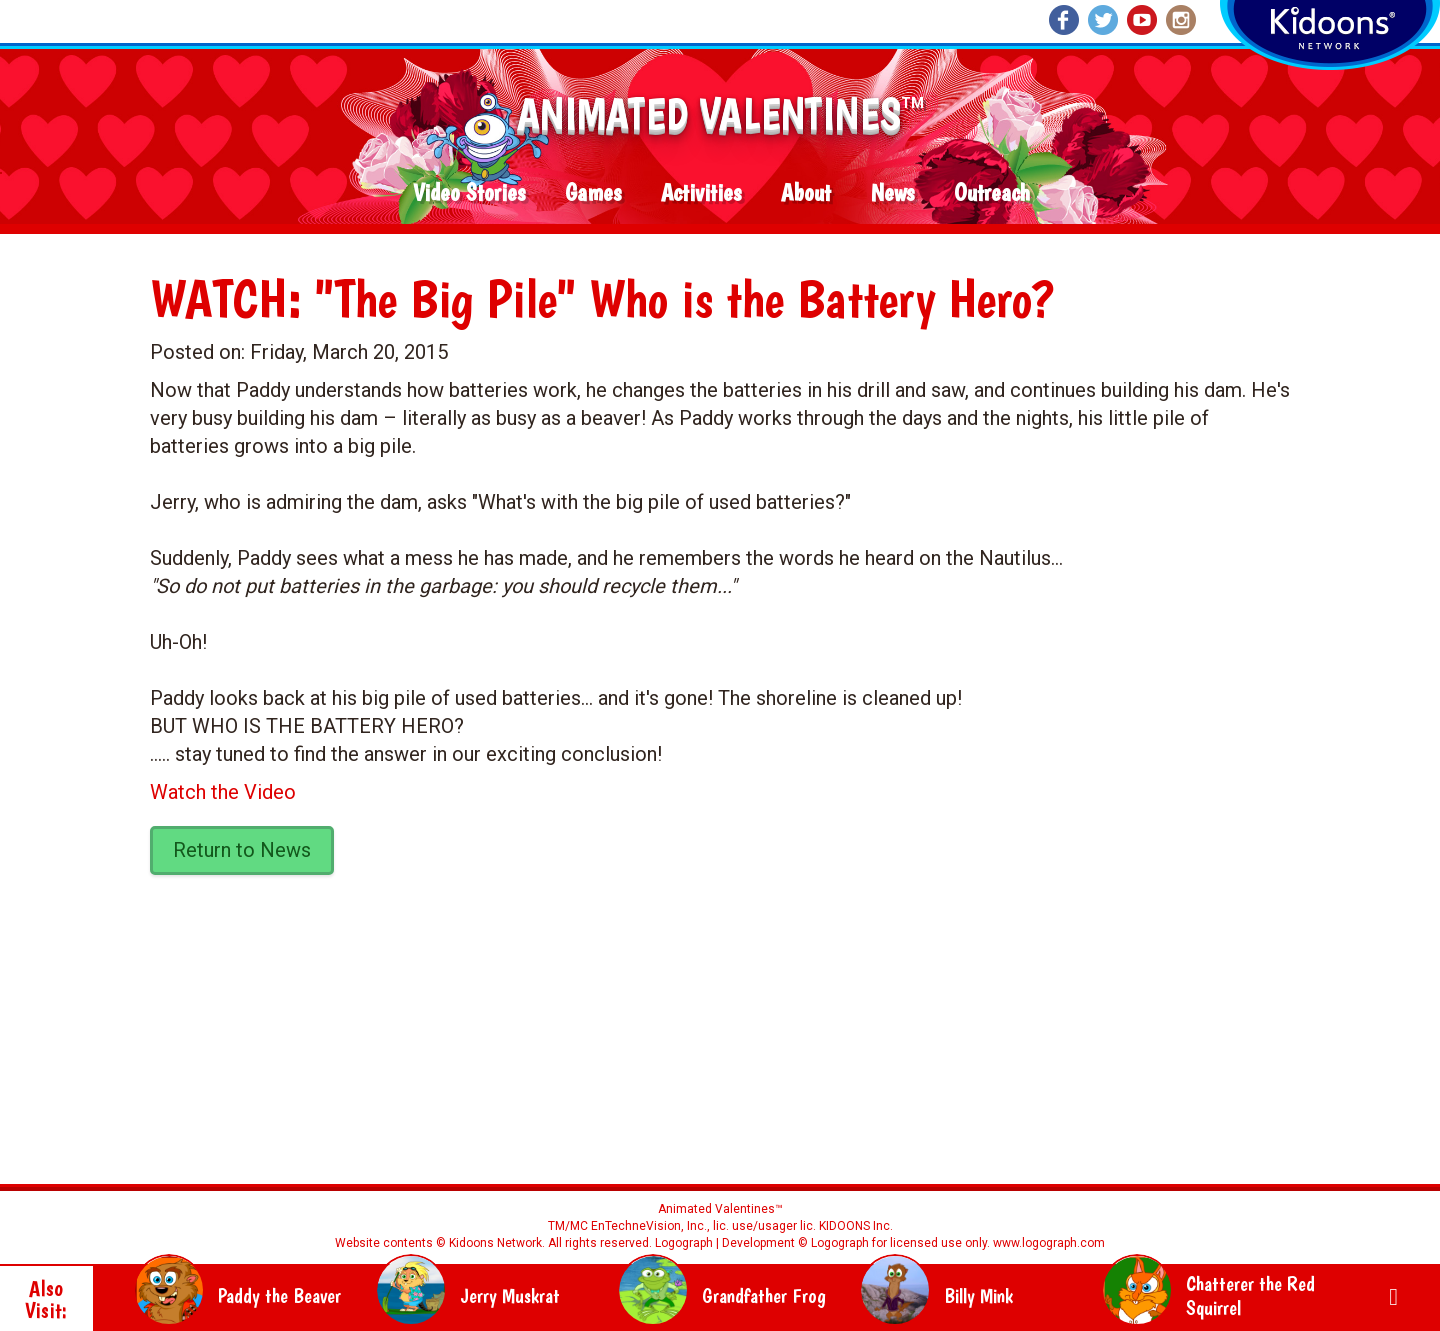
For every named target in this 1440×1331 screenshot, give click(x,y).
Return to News (242, 850)
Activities (701, 193)
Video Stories (469, 193)
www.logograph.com (1047, 1243)
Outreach (992, 193)
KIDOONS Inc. (856, 1226)
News (892, 193)
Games (593, 193)
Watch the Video (223, 792)
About (806, 193)
